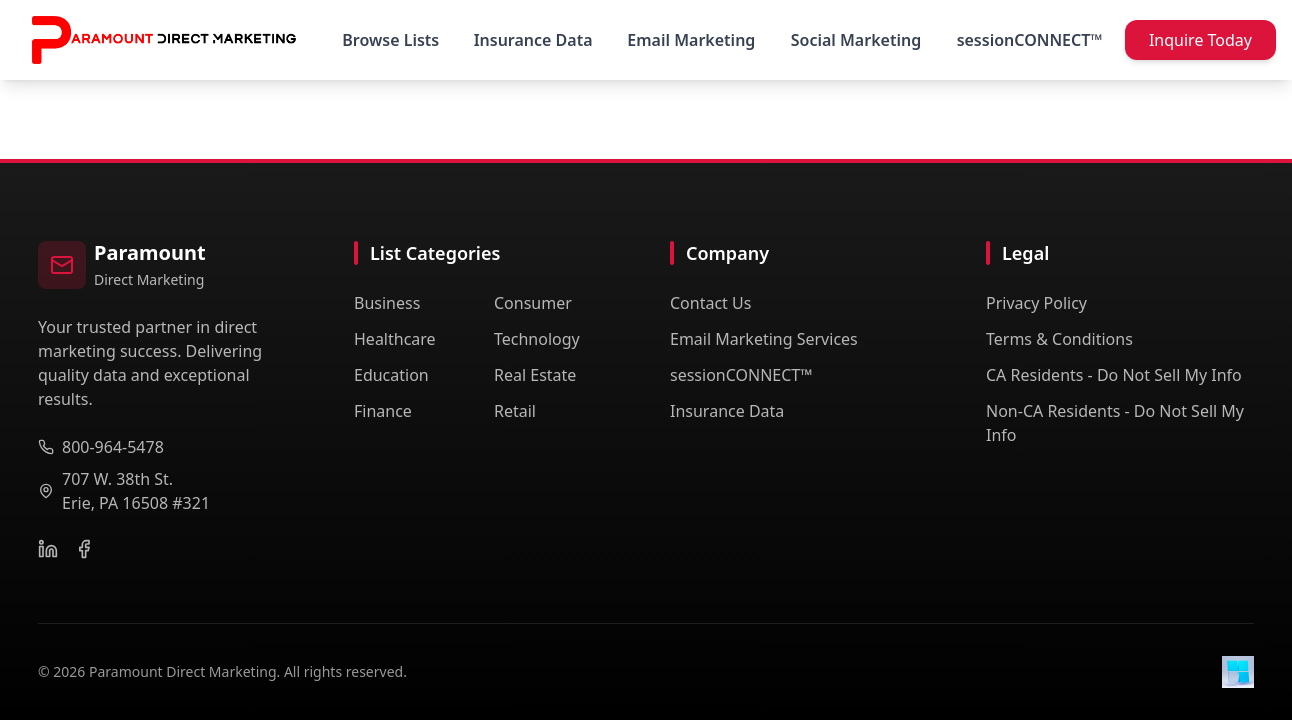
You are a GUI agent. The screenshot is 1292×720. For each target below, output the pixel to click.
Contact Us (710, 303)
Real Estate (535, 375)
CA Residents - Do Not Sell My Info (1114, 375)
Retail (515, 411)
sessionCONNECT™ (741, 375)
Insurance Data (727, 411)
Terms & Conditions (1059, 339)
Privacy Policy (1036, 303)
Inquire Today (1200, 40)
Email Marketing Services (764, 339)
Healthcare (395, 339)
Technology (537, 339)
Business (387, 303)
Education (391, 375)
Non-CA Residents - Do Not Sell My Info (1115, 423)
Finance (383, 411)
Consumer (533, 303)
